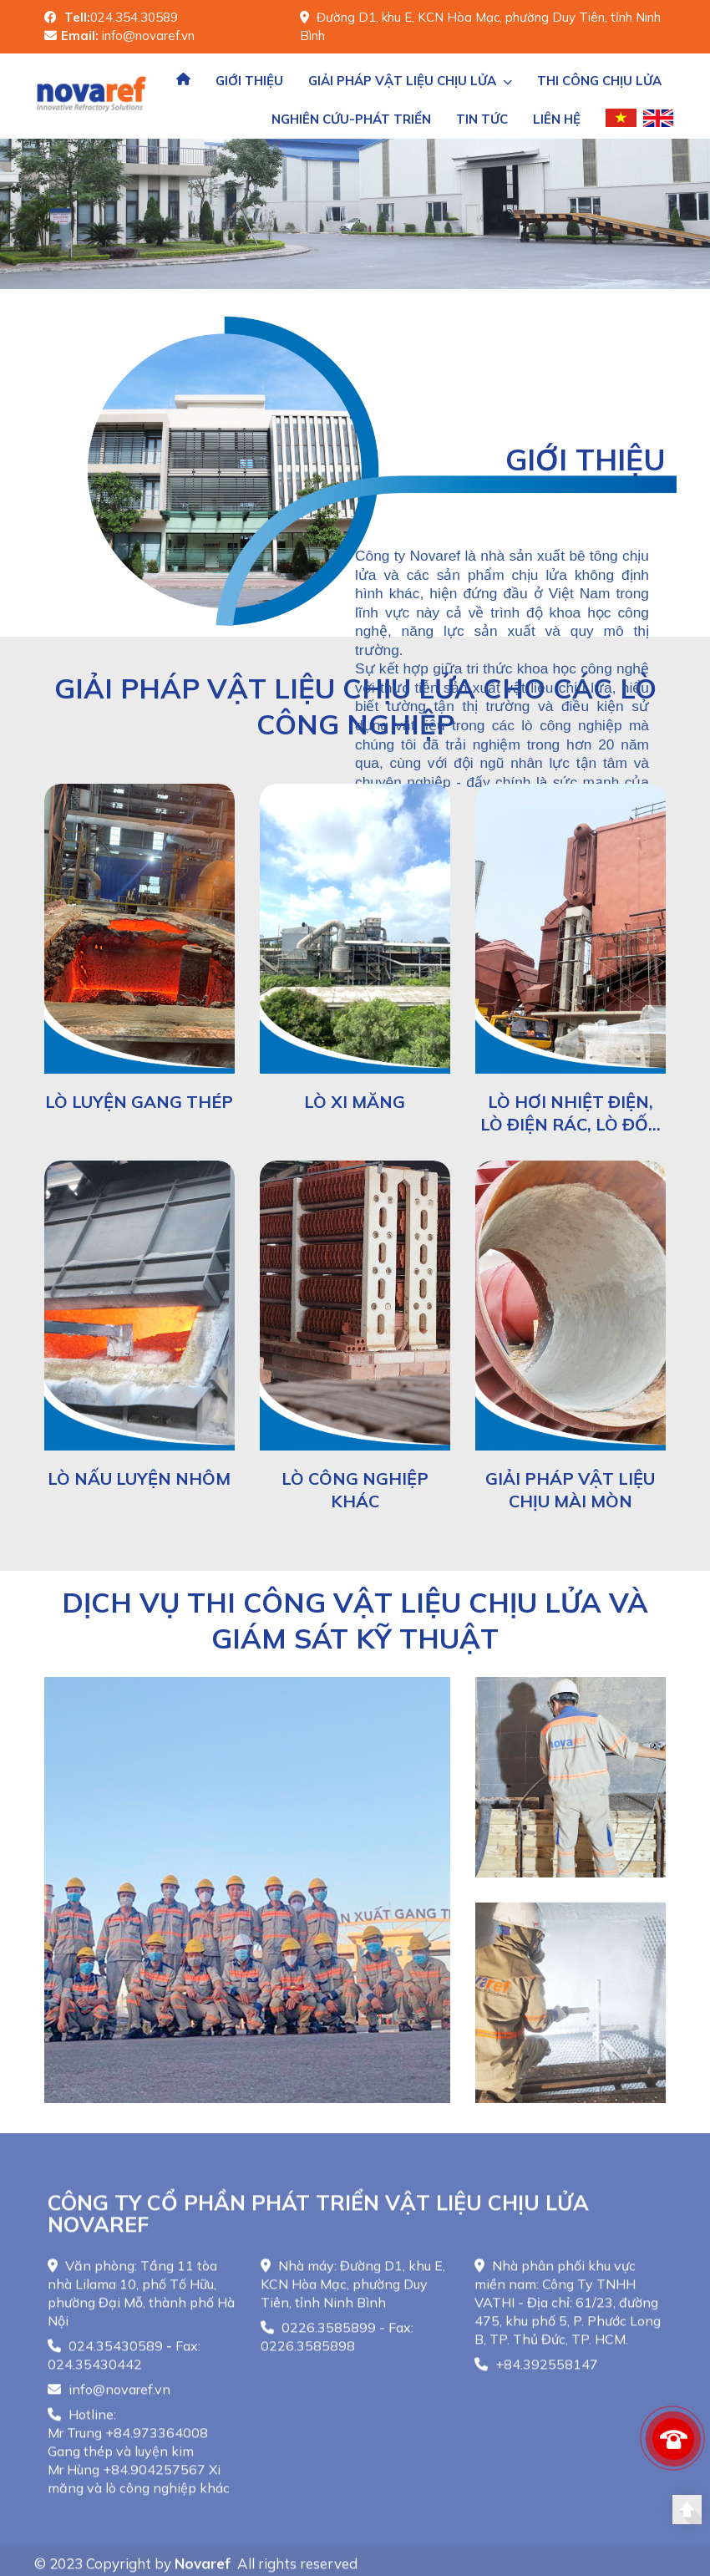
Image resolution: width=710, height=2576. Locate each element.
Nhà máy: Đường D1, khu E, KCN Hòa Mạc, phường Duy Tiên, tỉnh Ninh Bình (353, 2294)
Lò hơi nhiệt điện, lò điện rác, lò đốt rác (570, 1124)
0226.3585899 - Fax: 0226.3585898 (337, 2347)
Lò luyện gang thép (139, 1101)
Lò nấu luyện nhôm (139, 1478)
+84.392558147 (536, 2374)
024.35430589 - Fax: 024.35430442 (124, 2365)
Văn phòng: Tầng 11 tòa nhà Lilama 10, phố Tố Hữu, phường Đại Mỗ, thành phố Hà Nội (141, 2304)
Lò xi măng (354, 1101)
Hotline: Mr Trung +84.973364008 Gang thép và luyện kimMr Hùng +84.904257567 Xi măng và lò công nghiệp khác (139, 2461)
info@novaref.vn (109, 2399)
